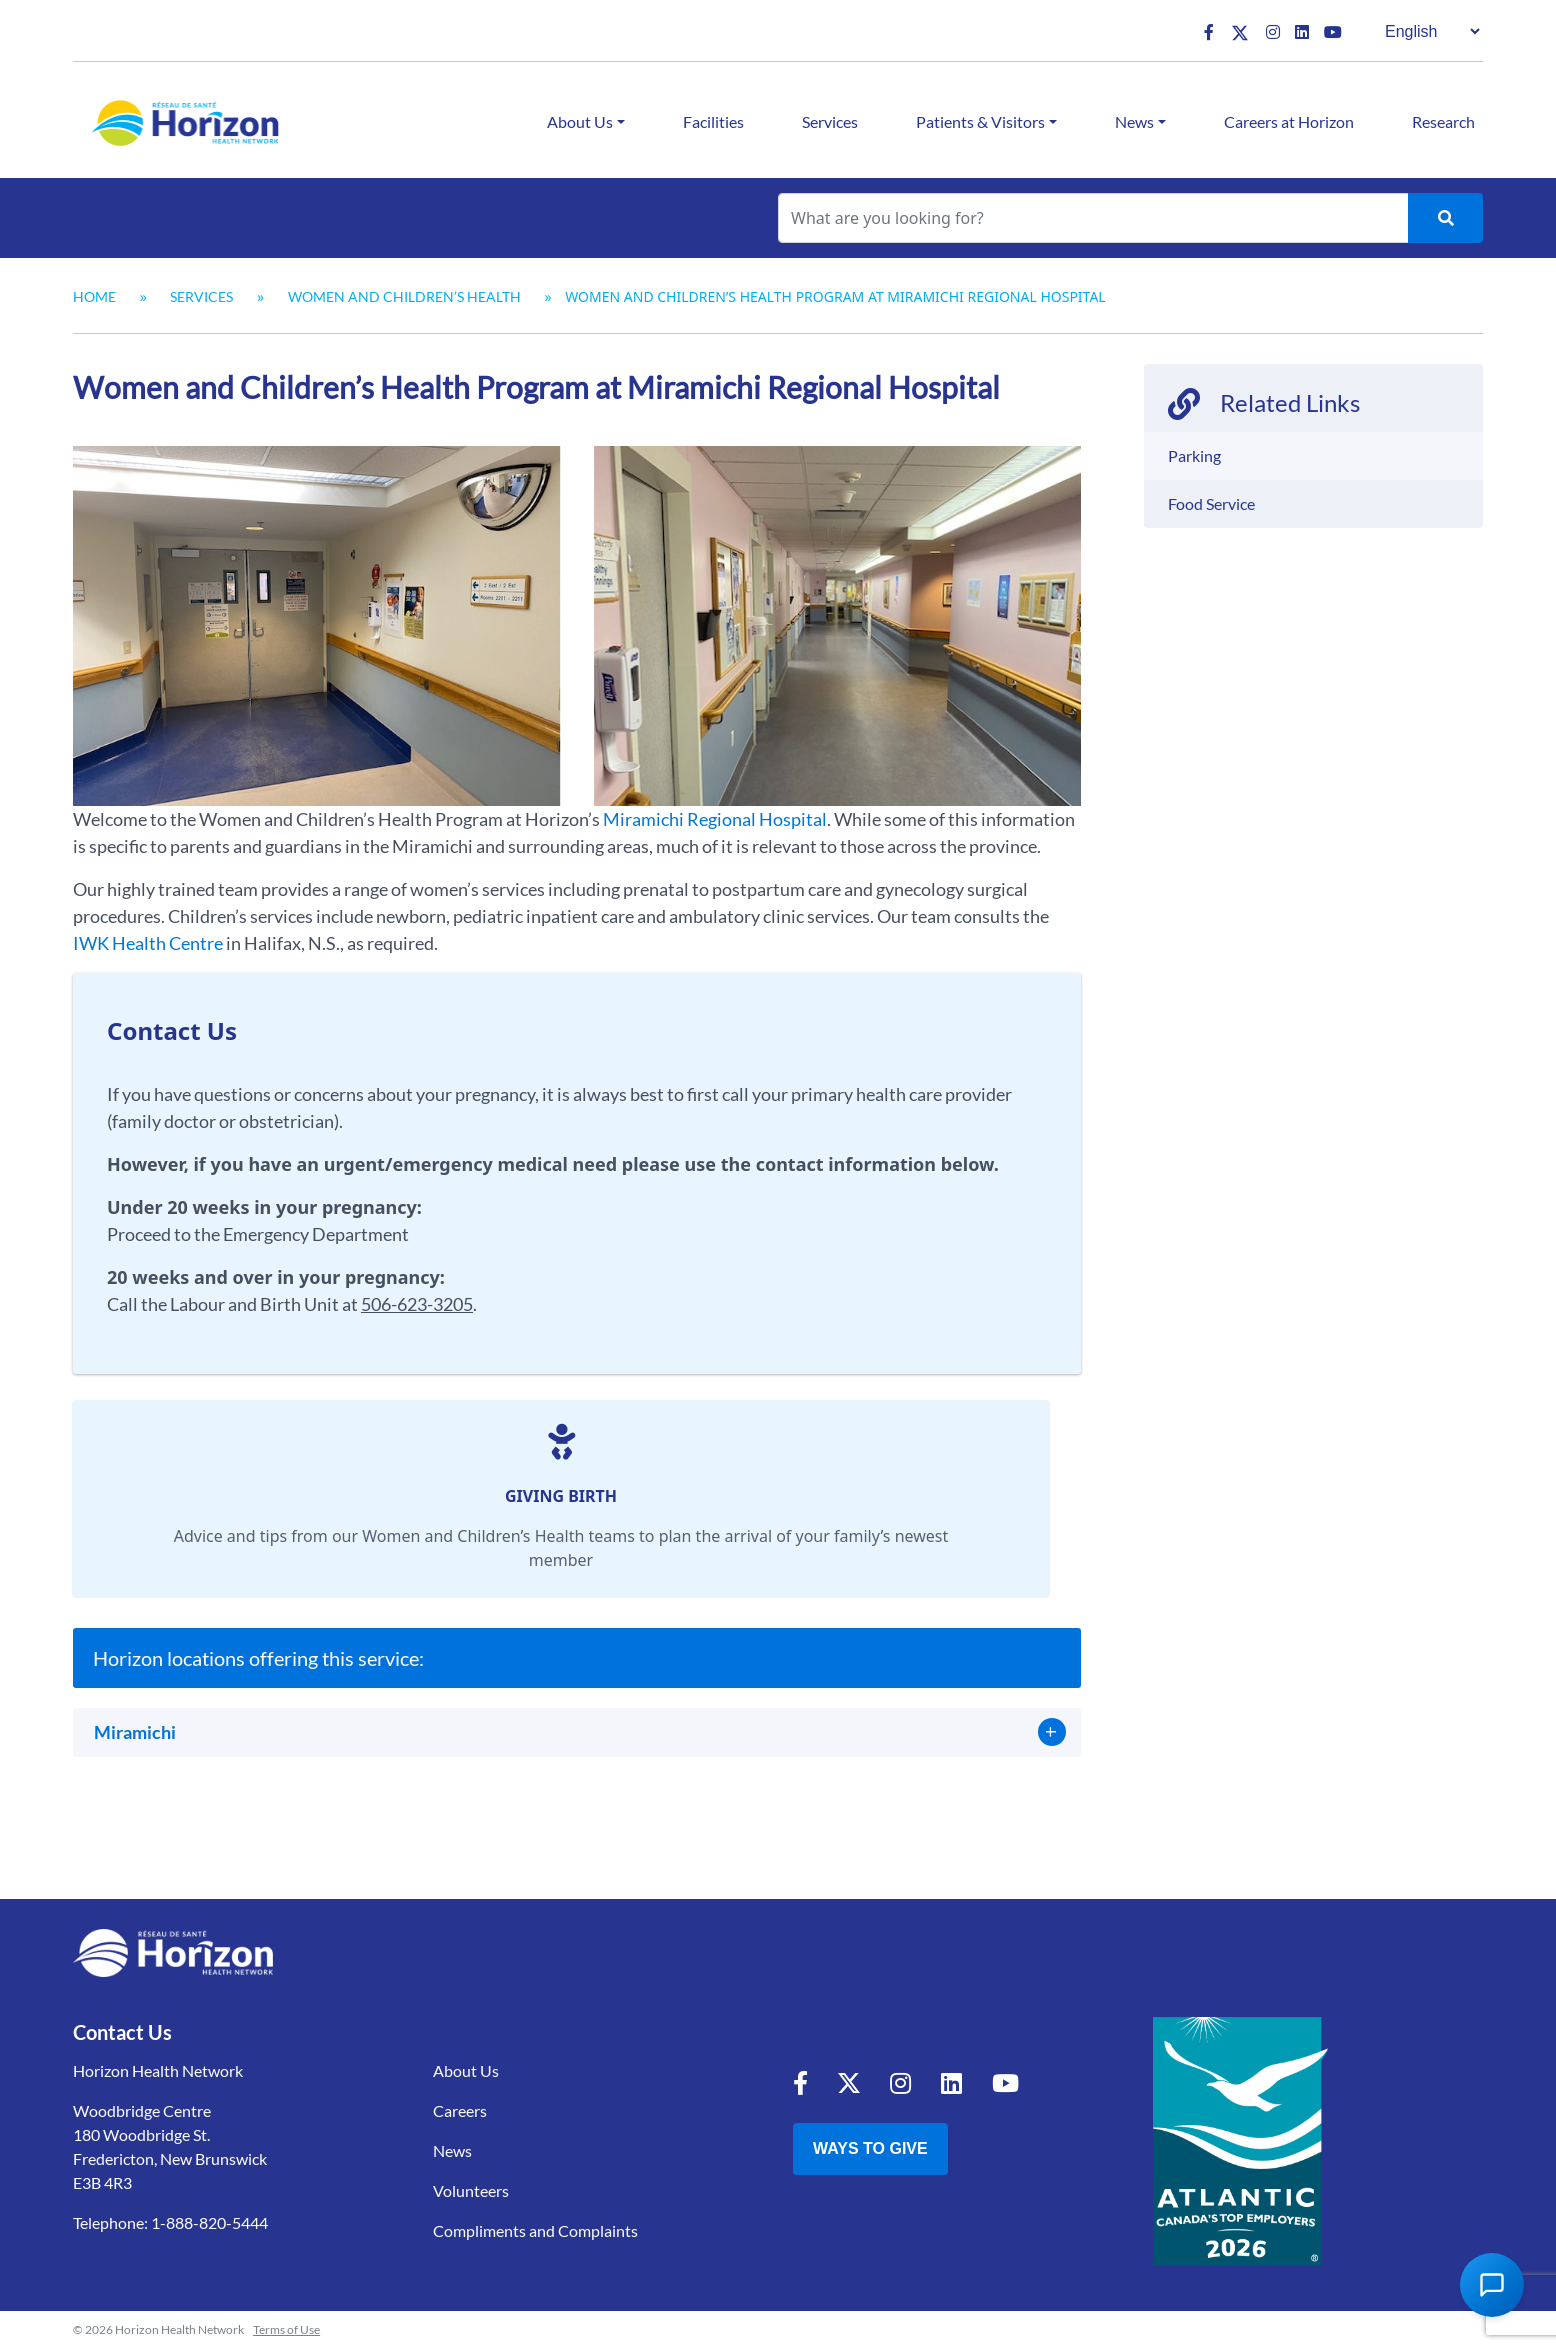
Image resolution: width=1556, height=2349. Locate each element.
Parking (1194, 455)
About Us (580, 121)
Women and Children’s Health (404, 296)
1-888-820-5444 (209, 2222)
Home (94, 296)
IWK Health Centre (148, 943)
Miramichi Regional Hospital (715, 819)
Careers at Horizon (1289, 121)
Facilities (713, 121)
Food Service (1211, 503)
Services (830, 121)
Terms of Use (286, 2329)
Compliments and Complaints (535, 2230)
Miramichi (135, 1732)
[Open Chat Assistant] (1492, 2285)
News (1134, 121)
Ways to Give (870, 2148)
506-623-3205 (417, 1304)
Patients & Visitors (980, 121)
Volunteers (471, 2190)
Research (1443, 121)
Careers (460, 2110)
